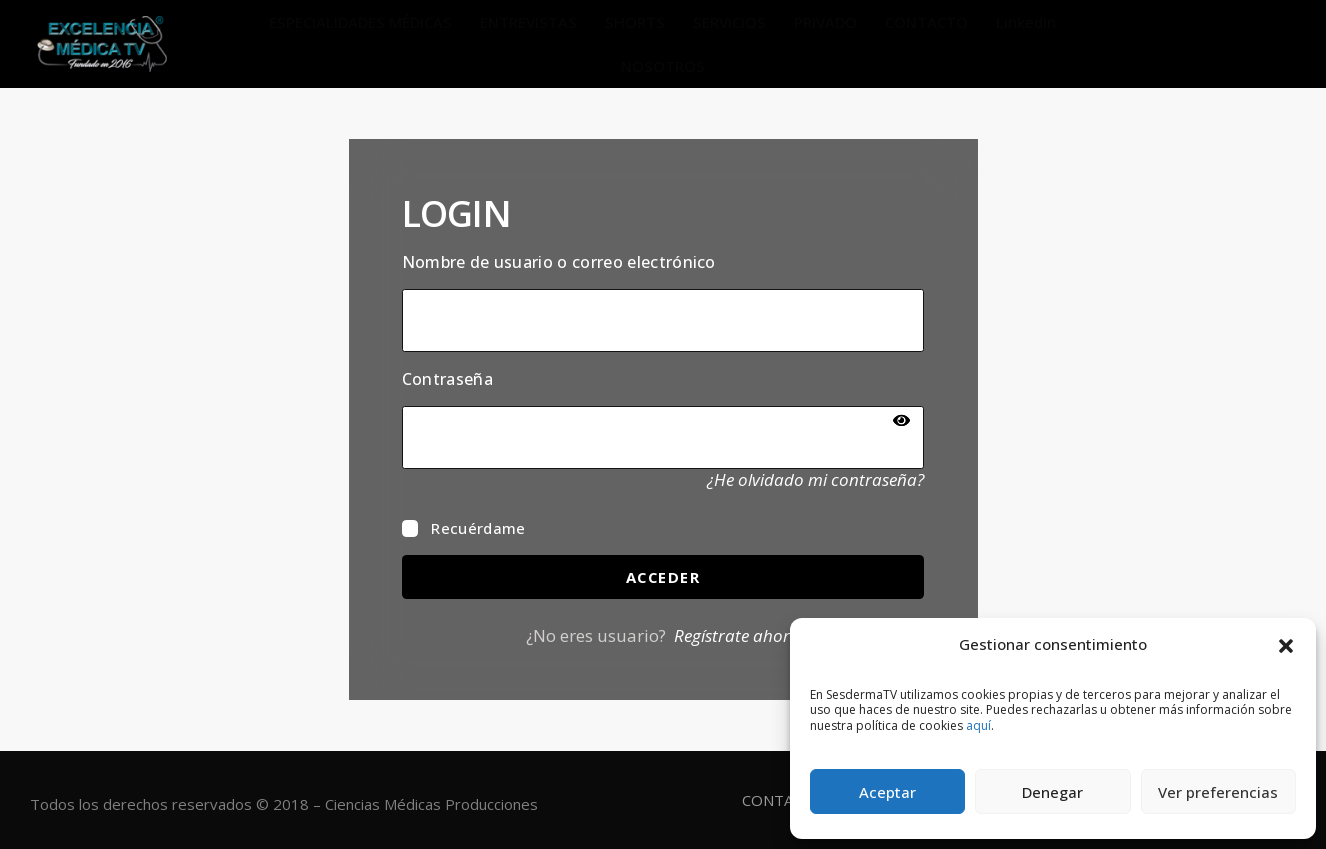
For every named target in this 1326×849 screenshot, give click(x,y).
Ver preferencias (1218, 792)
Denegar (1052, 792)
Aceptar (887, 792)
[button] (1286, 644)
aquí (978, 725)
